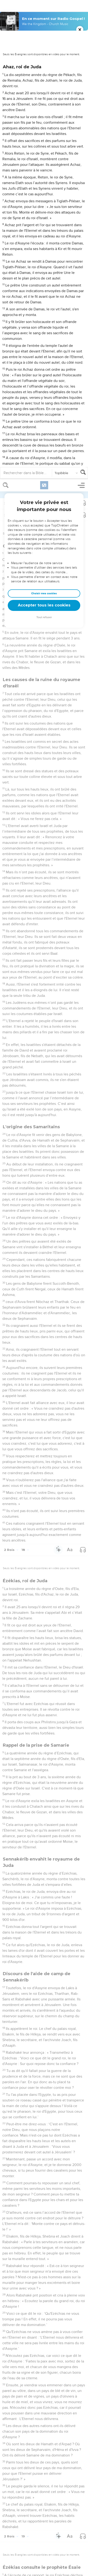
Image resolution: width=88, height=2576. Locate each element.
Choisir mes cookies (44, 114)
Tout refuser (44, 138)
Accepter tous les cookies (44, 126)
